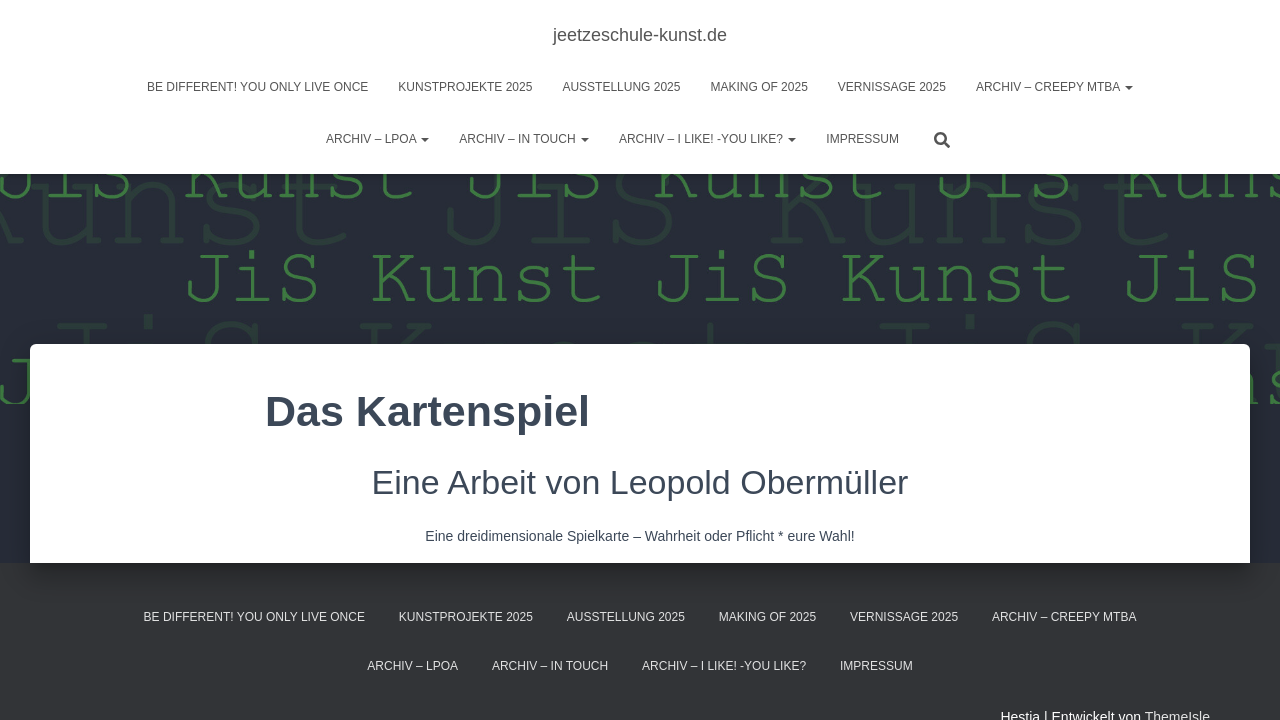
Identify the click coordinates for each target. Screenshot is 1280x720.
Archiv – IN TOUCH (524, 139)
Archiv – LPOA (377, 139)
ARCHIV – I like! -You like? (707, 139)
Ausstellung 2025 (621, 87)
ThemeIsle (1177, 675)
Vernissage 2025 (892, 87)
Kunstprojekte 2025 (465, 87)
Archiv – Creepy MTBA (1054, 87)
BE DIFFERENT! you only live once (257, 87)
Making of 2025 (758, 87)
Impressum (862, 139)
